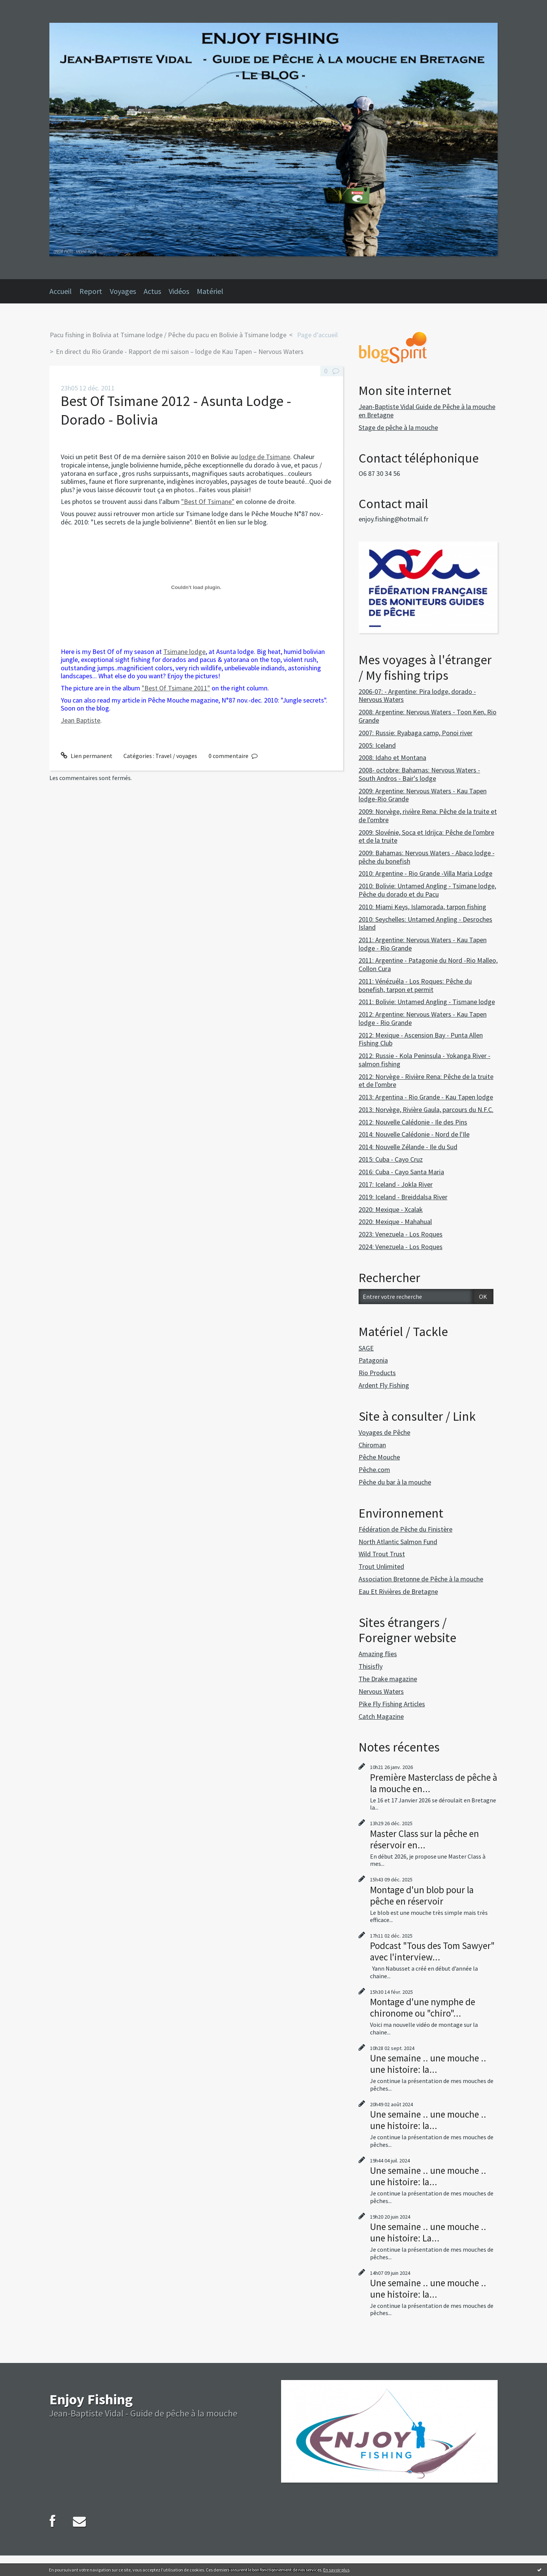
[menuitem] (64, 291)
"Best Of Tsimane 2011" (176, 688)
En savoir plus (336, 2570)
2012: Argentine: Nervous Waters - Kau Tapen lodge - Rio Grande (423, 1018)
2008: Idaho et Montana (392, 757)
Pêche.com (374, 1469)
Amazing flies (378, 1653)
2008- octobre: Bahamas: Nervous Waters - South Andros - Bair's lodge (419, 774)
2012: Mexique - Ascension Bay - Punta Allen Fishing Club (421, 1039)
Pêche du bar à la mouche (395, 1482)
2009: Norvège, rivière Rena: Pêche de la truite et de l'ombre (428, 815)
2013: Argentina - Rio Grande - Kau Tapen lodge (426, 1097)
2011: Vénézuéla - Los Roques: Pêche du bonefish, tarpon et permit (415, 985)
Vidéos (179, 291)
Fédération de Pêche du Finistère (405, 1529)
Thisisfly (371, 1666)
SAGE (366, 1348)
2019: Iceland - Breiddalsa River (403, 1196)
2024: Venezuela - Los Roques (401, 1246)
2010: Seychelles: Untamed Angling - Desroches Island (425, 923)
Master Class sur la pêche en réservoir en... (424, 1839)
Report (90, 291)
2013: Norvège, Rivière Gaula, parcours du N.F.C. (426, 1109)
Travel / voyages (176, 756)
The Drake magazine (388, 1678)
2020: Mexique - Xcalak (391, 1209)
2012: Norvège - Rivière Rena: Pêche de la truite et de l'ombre (426, 1080)
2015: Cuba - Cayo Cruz (391, 1159)
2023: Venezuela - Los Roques (401, 1234)
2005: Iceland (377, 745)
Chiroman (372, 1444)
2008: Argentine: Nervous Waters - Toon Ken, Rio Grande (427, 716)
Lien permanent (86, 756)
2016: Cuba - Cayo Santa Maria (401, 1171)
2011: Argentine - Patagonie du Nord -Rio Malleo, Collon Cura (428, 964)
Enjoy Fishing (91, 2399)
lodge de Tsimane (264, 456)
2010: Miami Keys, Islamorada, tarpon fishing (422, 906)
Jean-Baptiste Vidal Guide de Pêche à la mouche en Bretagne (427, 410)
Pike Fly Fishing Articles (392, 1703)
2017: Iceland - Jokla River (396, 1184)
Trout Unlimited (381, 1566)
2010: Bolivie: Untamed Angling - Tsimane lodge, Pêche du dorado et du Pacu (427, 890)
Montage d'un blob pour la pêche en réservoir (422, 1895)
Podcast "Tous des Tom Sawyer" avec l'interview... (432, 1951)
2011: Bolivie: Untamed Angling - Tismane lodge (427, 1001)
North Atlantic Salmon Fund (398, 1541)
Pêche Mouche (379, 1457)
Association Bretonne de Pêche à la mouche (421, 1579)
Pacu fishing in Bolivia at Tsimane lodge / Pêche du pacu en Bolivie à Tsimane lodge (168, 334)
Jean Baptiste (80, 720)
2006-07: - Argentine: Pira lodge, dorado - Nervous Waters (417, 695)
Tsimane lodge (184, 651)
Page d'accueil (317, 334)
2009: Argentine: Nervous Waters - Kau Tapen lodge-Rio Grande (423, 795)
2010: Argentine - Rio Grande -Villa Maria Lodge (425, 873)
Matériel (210, 291)
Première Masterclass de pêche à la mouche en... (433, 1783)
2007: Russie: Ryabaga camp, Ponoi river (416, 732)
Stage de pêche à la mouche (398, 427)
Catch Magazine (381, 1716)
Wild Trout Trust (382, 1553)
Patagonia (373, 1360)
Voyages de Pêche (384, 1432)
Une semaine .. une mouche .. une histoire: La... (428, 2232)
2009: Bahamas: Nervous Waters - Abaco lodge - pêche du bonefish (427, 857)
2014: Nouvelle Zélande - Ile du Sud (408, 1146)
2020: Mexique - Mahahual (395, 1221)
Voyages (123, 291)
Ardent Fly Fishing (384, 1385)
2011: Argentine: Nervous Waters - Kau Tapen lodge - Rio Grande (423, 943)
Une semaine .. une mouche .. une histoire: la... (428, 2063)
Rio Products (377, 1372)
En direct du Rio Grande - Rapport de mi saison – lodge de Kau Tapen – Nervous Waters (180, 351)
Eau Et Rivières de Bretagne (398, 1591)
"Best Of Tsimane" (207, 501)
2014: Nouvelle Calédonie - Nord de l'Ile (414, 1134)
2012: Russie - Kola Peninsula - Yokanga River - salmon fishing (424, 1059)
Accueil (60, 291)
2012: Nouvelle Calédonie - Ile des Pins (413, 1122)
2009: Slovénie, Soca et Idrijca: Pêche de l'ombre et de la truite (426, 836)
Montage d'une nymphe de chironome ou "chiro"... (422, 2007)
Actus (152, 291)
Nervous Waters (381, 1691)
